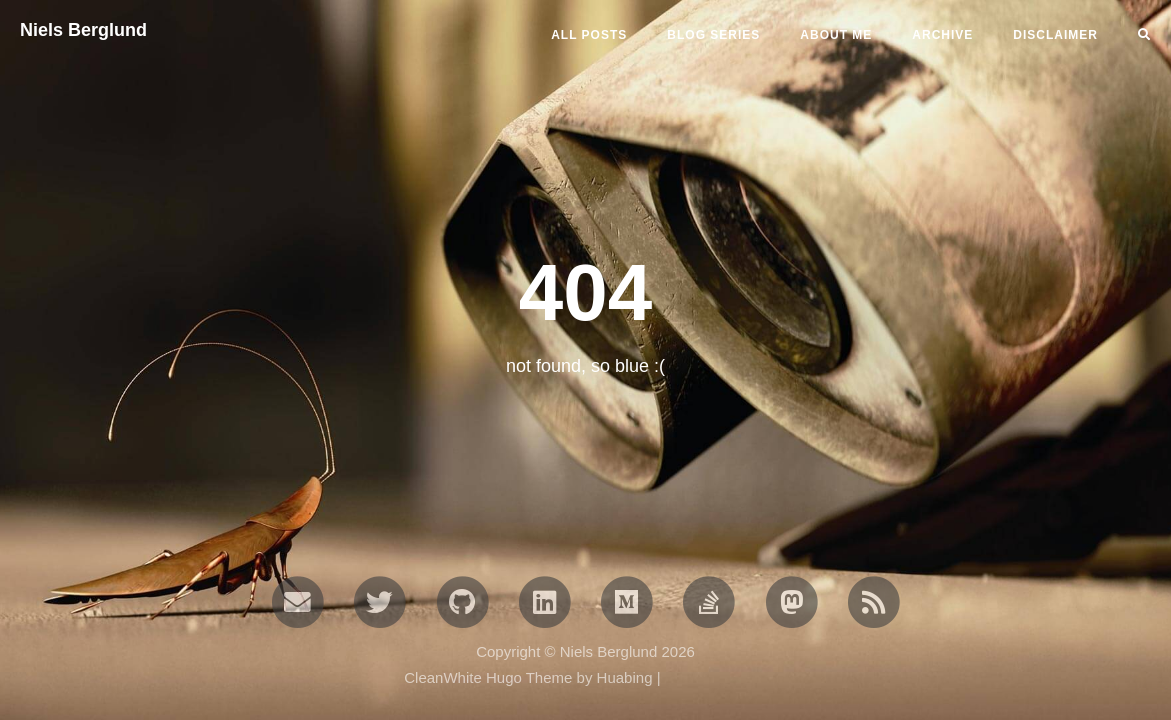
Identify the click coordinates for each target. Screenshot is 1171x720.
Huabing (625, 677)
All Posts (589, 35)
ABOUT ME (836, 35)
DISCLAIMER (1055, 35)
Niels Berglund (83, 30)
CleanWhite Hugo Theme (488, 677)
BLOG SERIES (713, 35)
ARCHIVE (942, 35)
